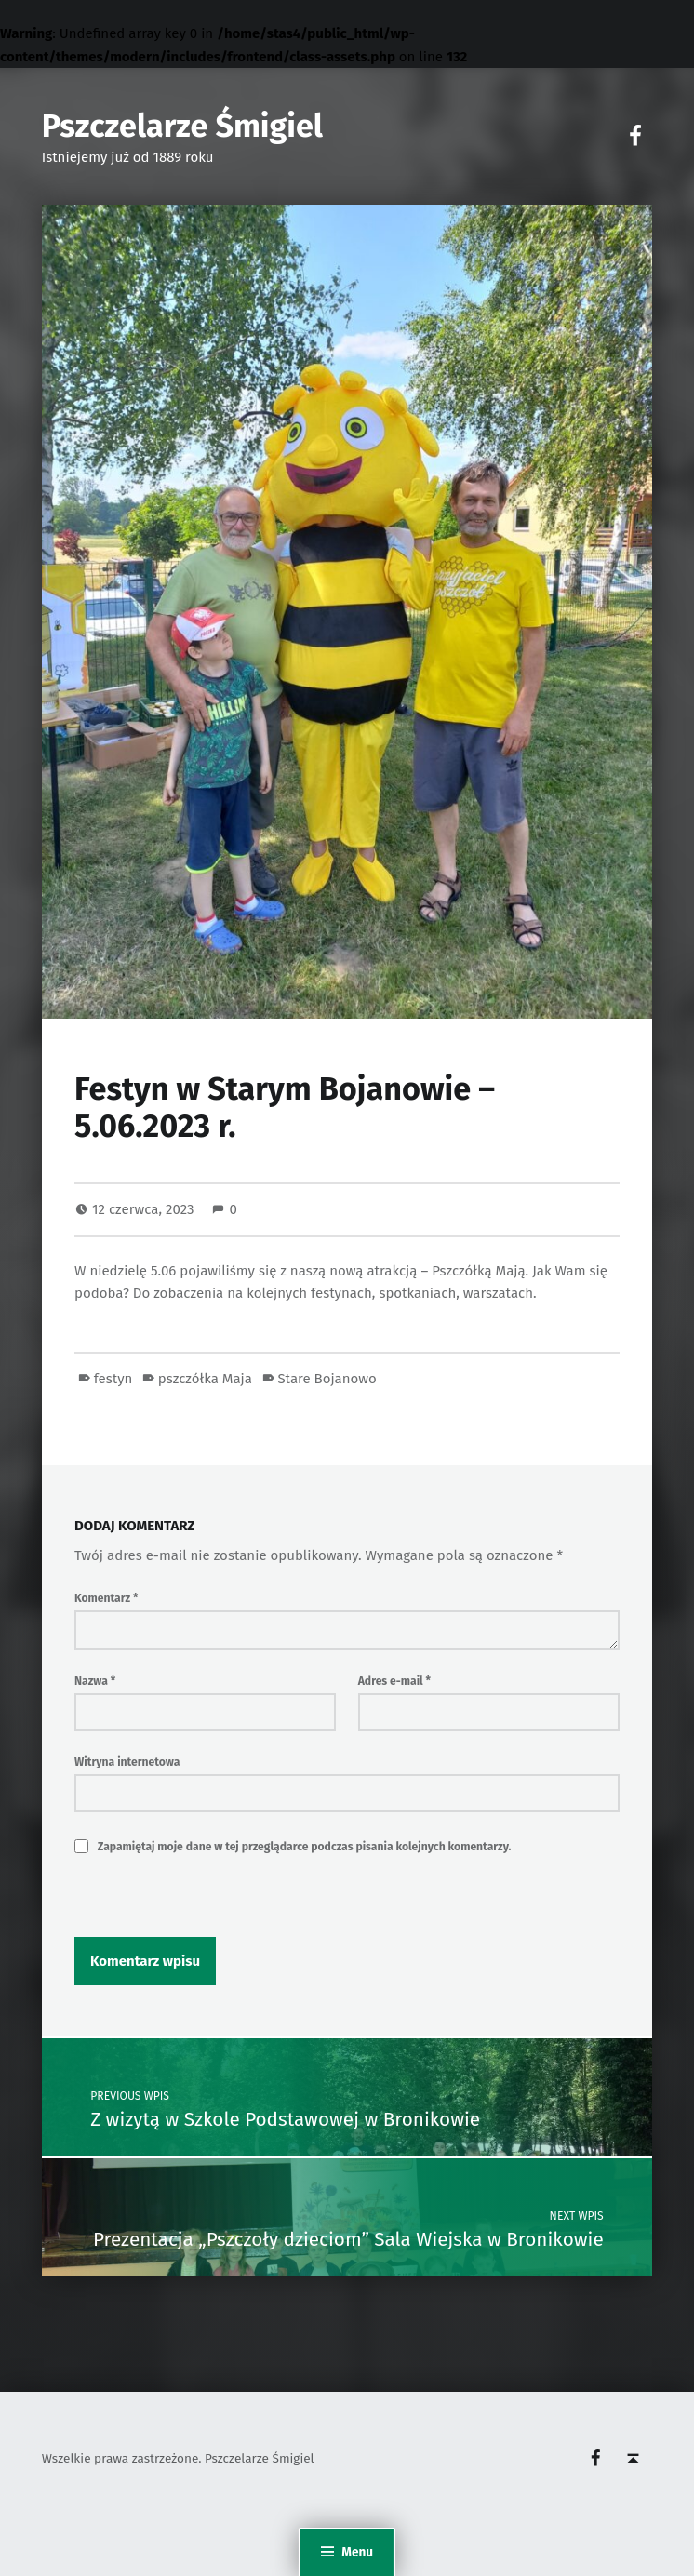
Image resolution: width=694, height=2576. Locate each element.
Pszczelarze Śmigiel (182, 126)
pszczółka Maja (205, 1378)
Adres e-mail (394, 1681)
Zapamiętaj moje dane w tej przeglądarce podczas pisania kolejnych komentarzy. (305, 1846)
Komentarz (106, 1598)
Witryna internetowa (127, 1761)
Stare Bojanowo (326, 1378)
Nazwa (94, 1681)
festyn (113, 1378)
